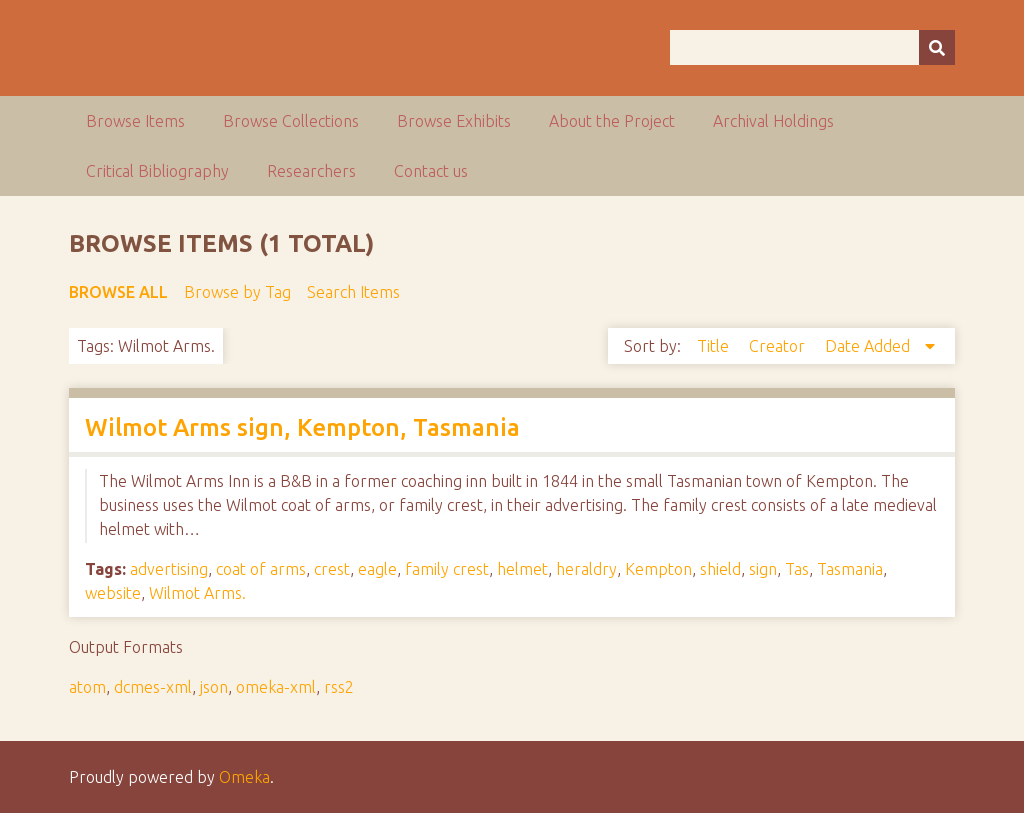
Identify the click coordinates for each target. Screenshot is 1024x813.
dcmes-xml (153, 687)
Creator (779, 346)
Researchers (311, 171)
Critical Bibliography (157, 171)
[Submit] (937, 47)
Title (715, 346)
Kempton (658, 569)
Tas (797, 569)
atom (87, 687)
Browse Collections (291, 121)
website (113, 593)
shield (720, 569)
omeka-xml (276, 687)
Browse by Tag (237, 292)
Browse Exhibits (454, 121)
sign (763, 569)
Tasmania (850, 569)
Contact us (431, 171)
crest (332, 569)
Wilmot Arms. (197, 593)
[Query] (812, 47)
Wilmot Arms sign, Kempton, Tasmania (302, 427)
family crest (447, 569)
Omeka (244, 777)
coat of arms (261, 569)
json (214, 687)
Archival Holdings (773, 121)
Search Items (353, 292)
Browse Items (135, 121)
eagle (377, 569)
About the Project (612, 121)
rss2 (339, 687)
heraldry (586, 569)
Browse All (118, 292)
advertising (169, 569)
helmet (522, 569)
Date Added (869, 346)
